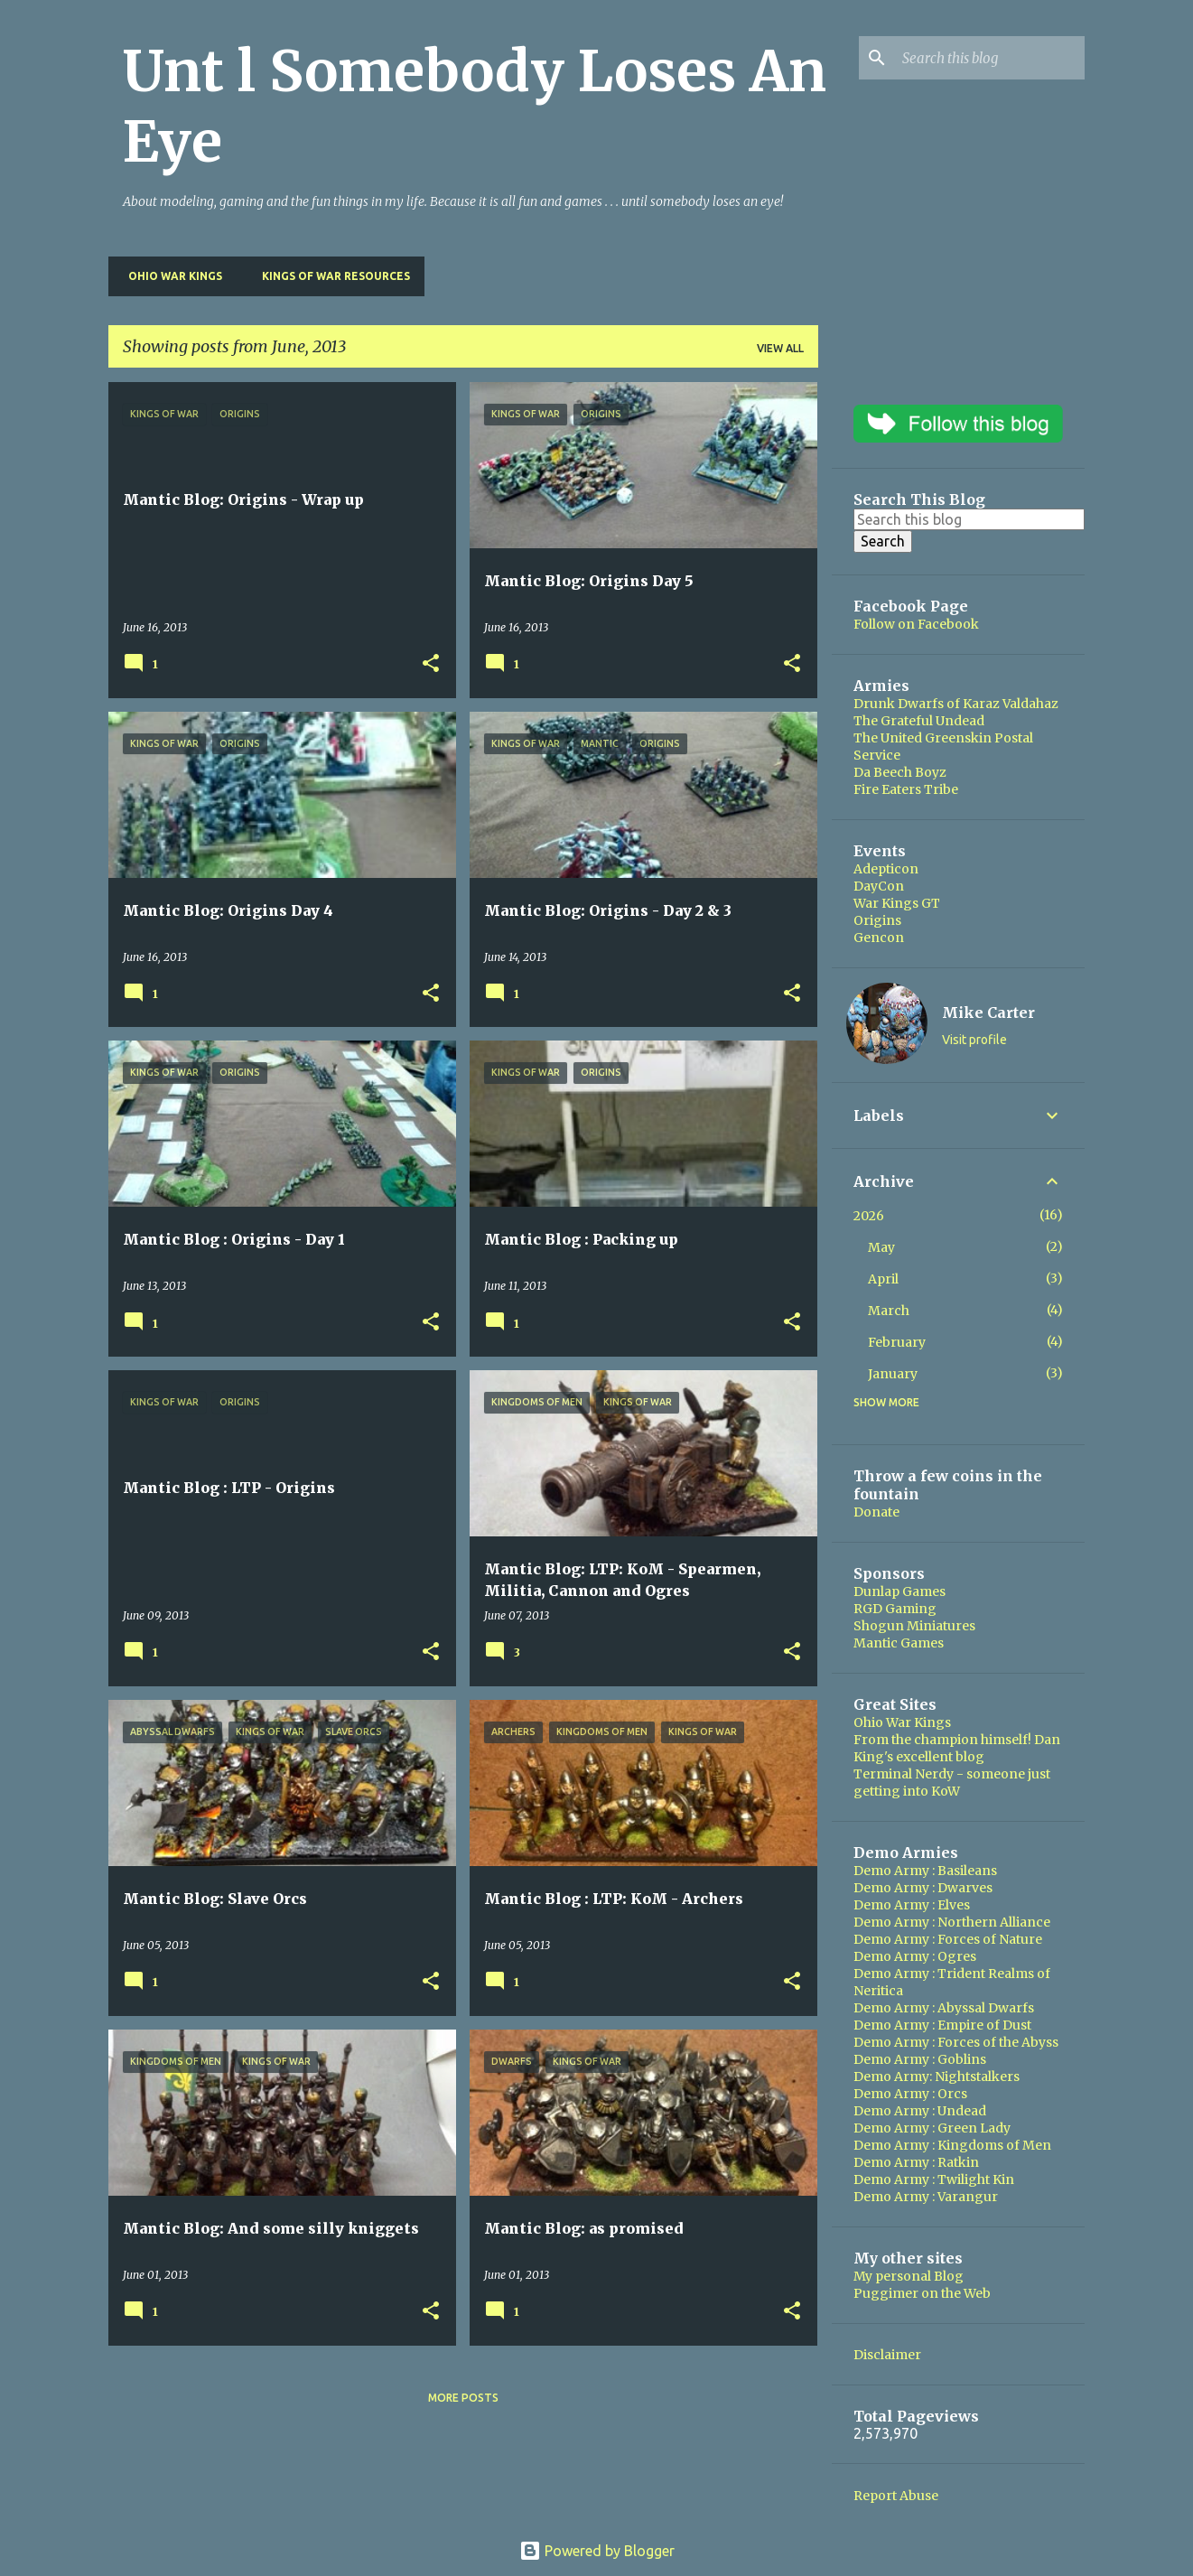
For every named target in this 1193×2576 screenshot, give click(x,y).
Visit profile (974, 1039)
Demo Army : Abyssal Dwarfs (943, 2008)
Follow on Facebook (916, 624)
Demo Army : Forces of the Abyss (955, 2042)
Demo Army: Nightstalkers (936, 2076)
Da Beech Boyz (899, 772)
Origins (877, 920)
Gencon (878, 937)
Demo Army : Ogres (914, 1956)
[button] (431, 664)
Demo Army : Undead (919, 2111)
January (893, 1374)
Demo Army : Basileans (925, 1870)
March (888, 1310)
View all (780, 348)
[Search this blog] (990, 57)
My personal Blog (908, 2276)
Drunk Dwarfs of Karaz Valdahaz (955, 703)
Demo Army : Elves (911, 1905)
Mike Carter (988, 1012)
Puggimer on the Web (922, 2293)
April (883, 1279)
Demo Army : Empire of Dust (942, 2025)
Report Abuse (895, 2495)
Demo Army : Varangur (925, 2197)
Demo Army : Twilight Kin (933, 2179)
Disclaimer (887, 2355)
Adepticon (885, 869)
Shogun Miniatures (914, 1626)
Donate (876, 1512)
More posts (463, 2397)
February (897, 1342)
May (881, 1247)
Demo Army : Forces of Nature (947, 1939)
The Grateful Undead (918, 721)
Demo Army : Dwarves (923, 1888)
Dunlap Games (899, 1591)
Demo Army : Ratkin (916, 2162)
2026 (868, 1216)
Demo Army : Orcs (910, 2094)
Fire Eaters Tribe (905, 789)
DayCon (878, 886)
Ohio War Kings (170, 276)
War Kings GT (896, 903)
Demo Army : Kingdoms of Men (952, 2145)
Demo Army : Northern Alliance (951, 1922)
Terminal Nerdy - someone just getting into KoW (951, 1782)
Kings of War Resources (330, 276)
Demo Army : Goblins (919, 2059)
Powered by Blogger (597, 2551)
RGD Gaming (895, 1609)
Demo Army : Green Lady (932, 2128)
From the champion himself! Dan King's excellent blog (956, 1748)
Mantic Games (898, 1643)
